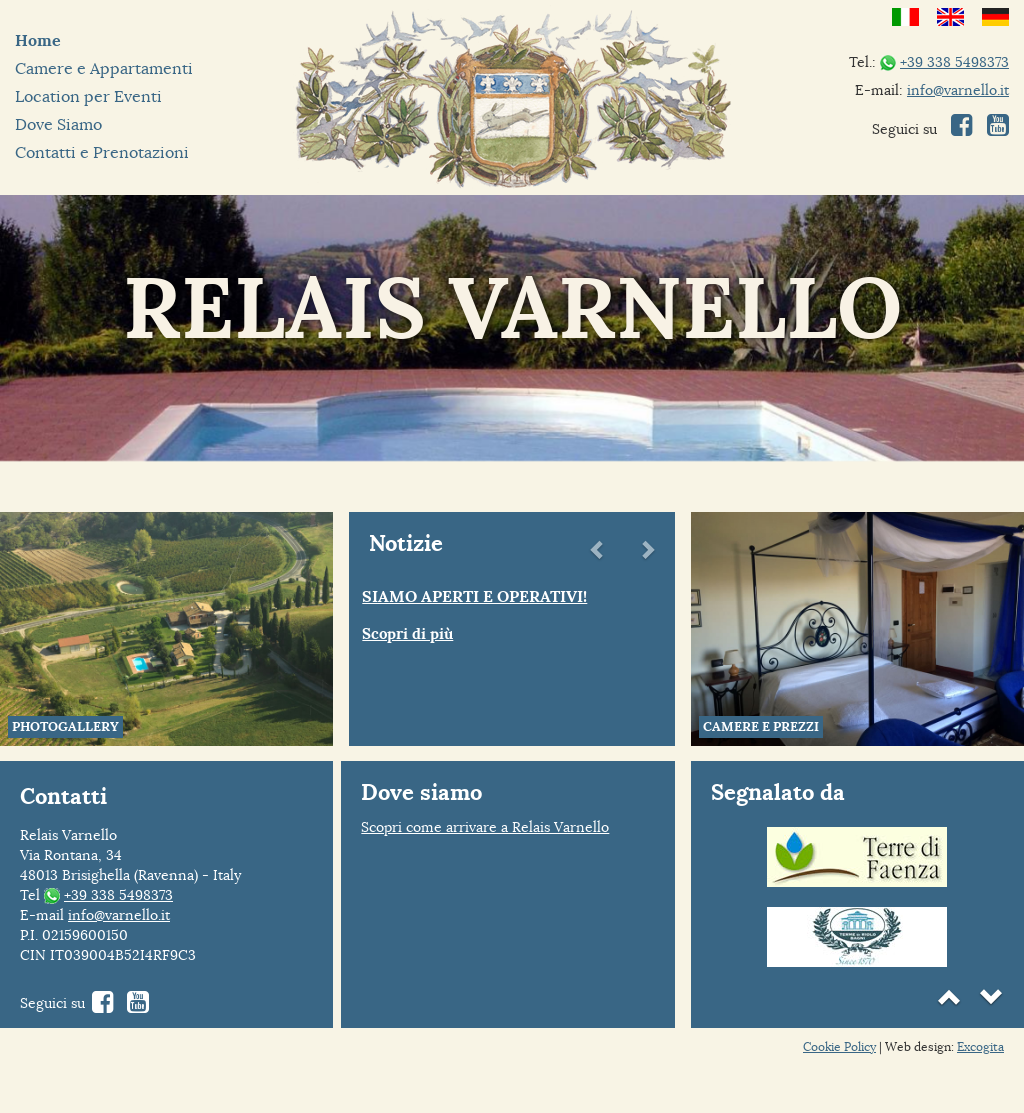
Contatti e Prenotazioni (102, 152)
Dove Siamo (58, 124)
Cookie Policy (839, 1046)
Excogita (980, 1046)
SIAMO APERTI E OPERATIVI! (474, 596)
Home (38, 40)
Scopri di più (407, 634)
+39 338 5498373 (954, 62)
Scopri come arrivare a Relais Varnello (485, 827)
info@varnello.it (958, 90)
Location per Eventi (88, 96)
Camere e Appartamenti (104, 68)
